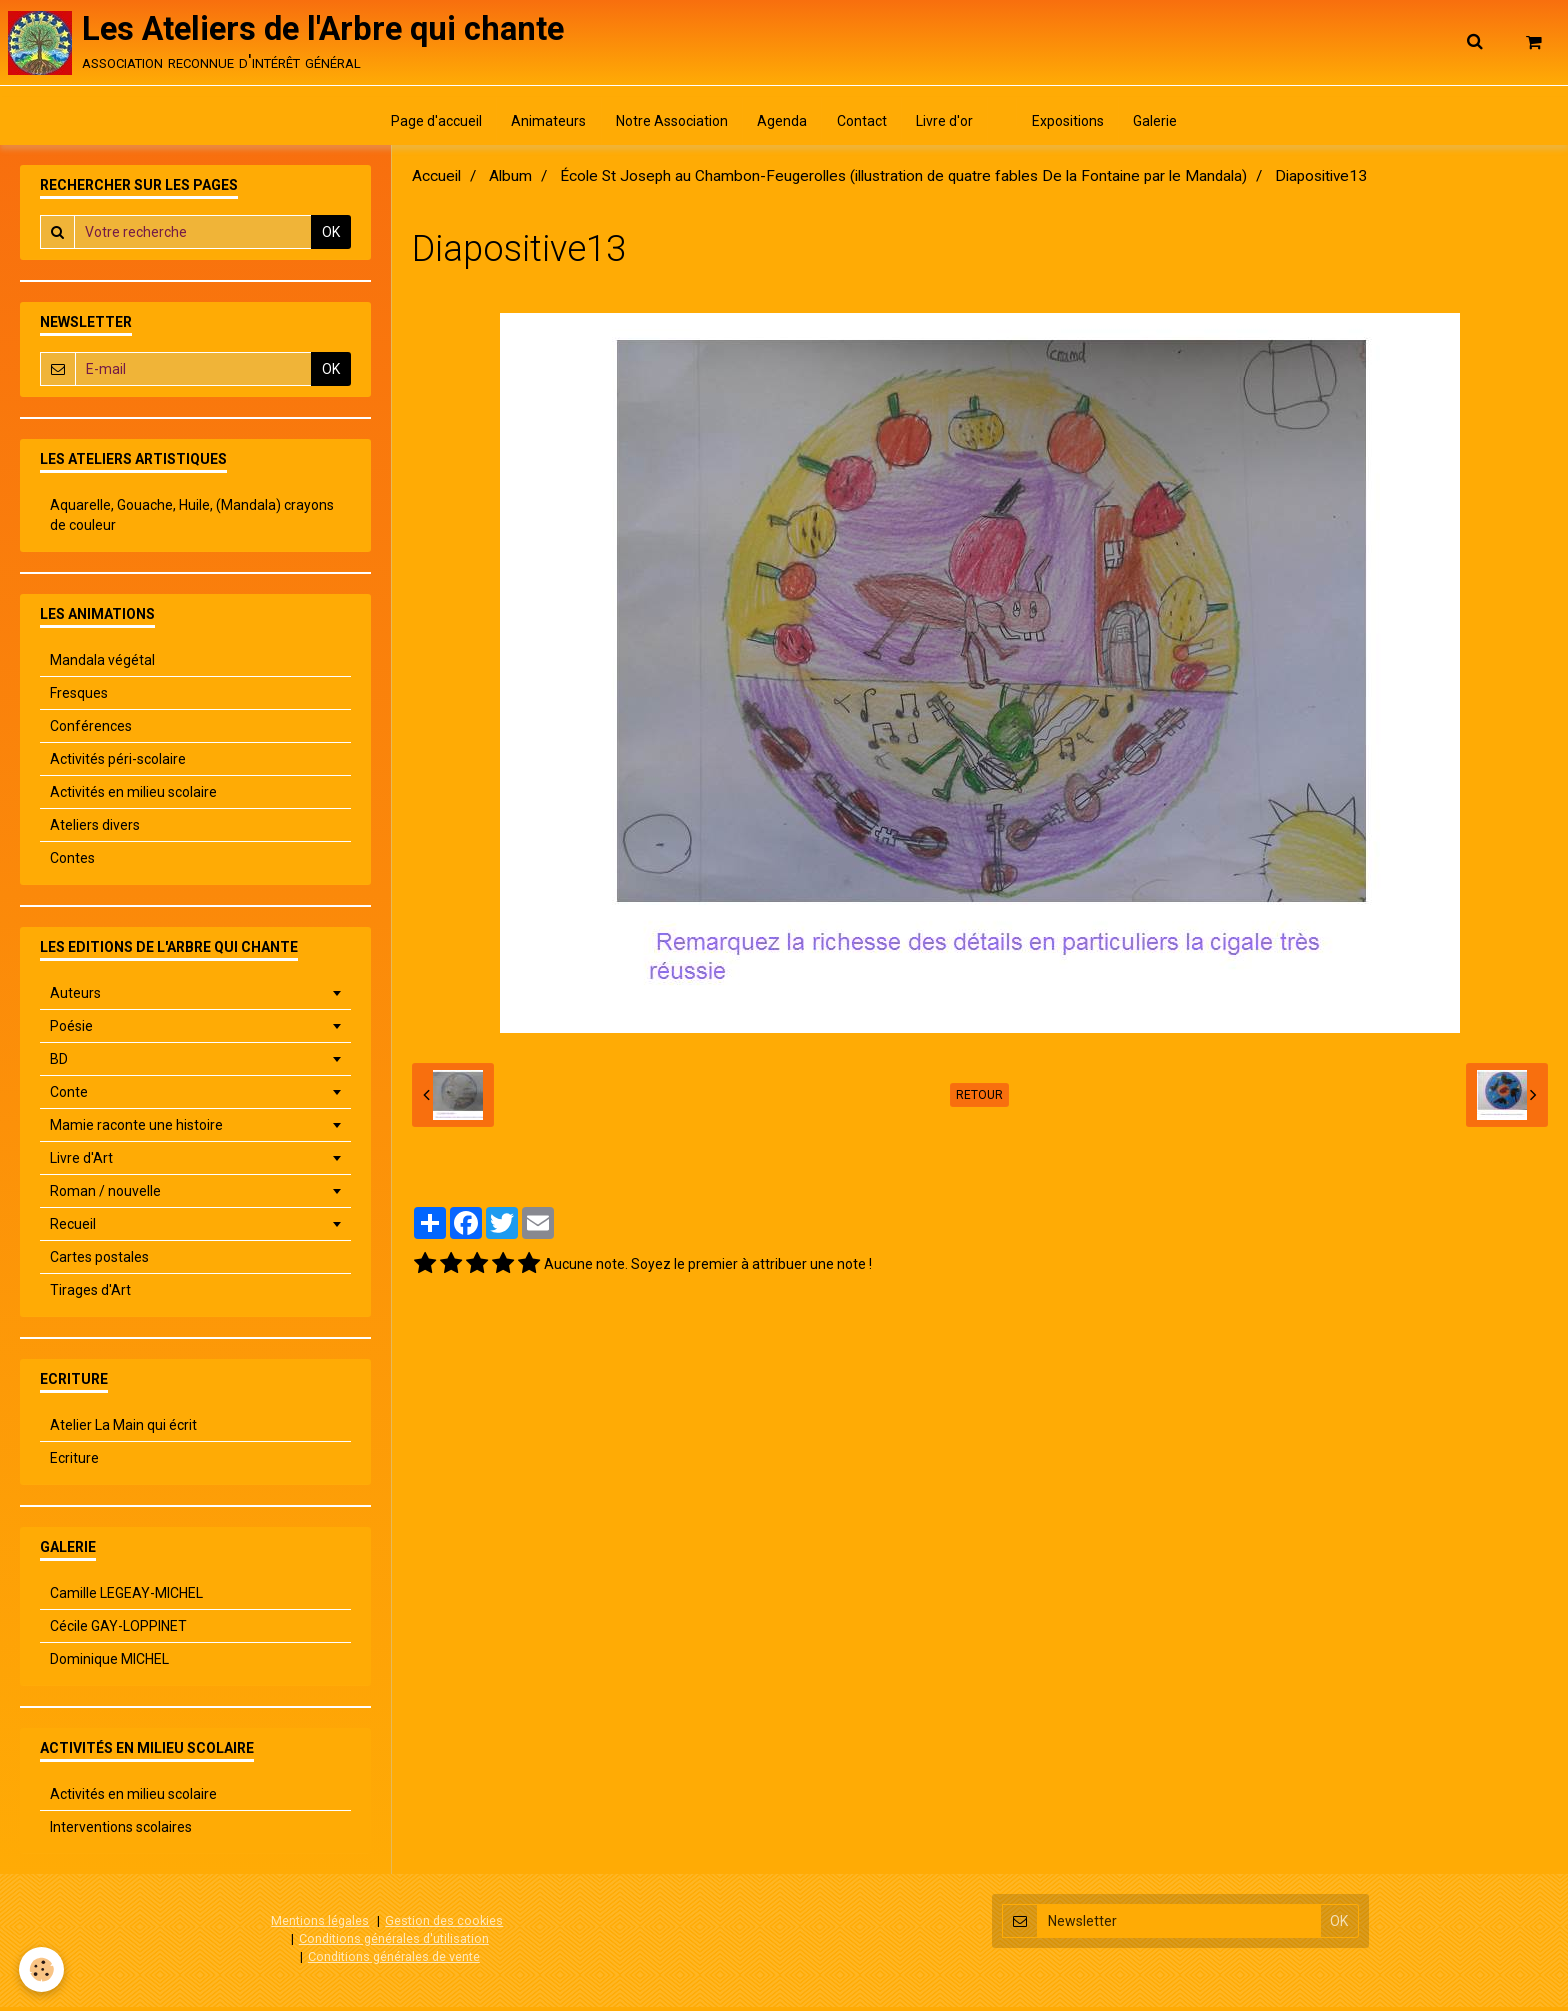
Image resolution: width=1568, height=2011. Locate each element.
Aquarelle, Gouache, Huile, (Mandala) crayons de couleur (192, 520)
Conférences (91, 731)
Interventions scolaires (121, 1832)
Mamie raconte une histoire (136, 1130)
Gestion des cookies (444, 1925)
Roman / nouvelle (105, 1196)
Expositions (1073, 125)
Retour (979, 1100)
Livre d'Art (81, 1163)
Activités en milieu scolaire (133, 797)
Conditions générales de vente (394, 1960)
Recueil (73, 1229)
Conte (69, 1097)
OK (331, 237)
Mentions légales (320, 1925)
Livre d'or (946, 125)
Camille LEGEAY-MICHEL (126, 1598)
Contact (862, 125)
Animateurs (544, 125)
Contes (72, 863)
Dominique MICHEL (109, 1664)
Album (510, 181)
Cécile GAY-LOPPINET (118, 1631)
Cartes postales (99, 1262)
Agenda (781, 125)
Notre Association (669, 125)
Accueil (436, 181)
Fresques (79, 698)
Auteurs (75, 998)
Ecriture (74, 1463)
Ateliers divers (95, 830)
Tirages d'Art (90, 1295)
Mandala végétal (102, 665)
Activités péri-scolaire (118, 764)
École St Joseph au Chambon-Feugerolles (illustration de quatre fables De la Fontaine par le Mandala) (903, 181)
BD (59, 1064)
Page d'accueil (430, 125)
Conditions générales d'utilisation (394, 1942)
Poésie (71, 1031)
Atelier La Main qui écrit (123, 1430)
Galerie (1162, 125)
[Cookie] (42, 1969)
